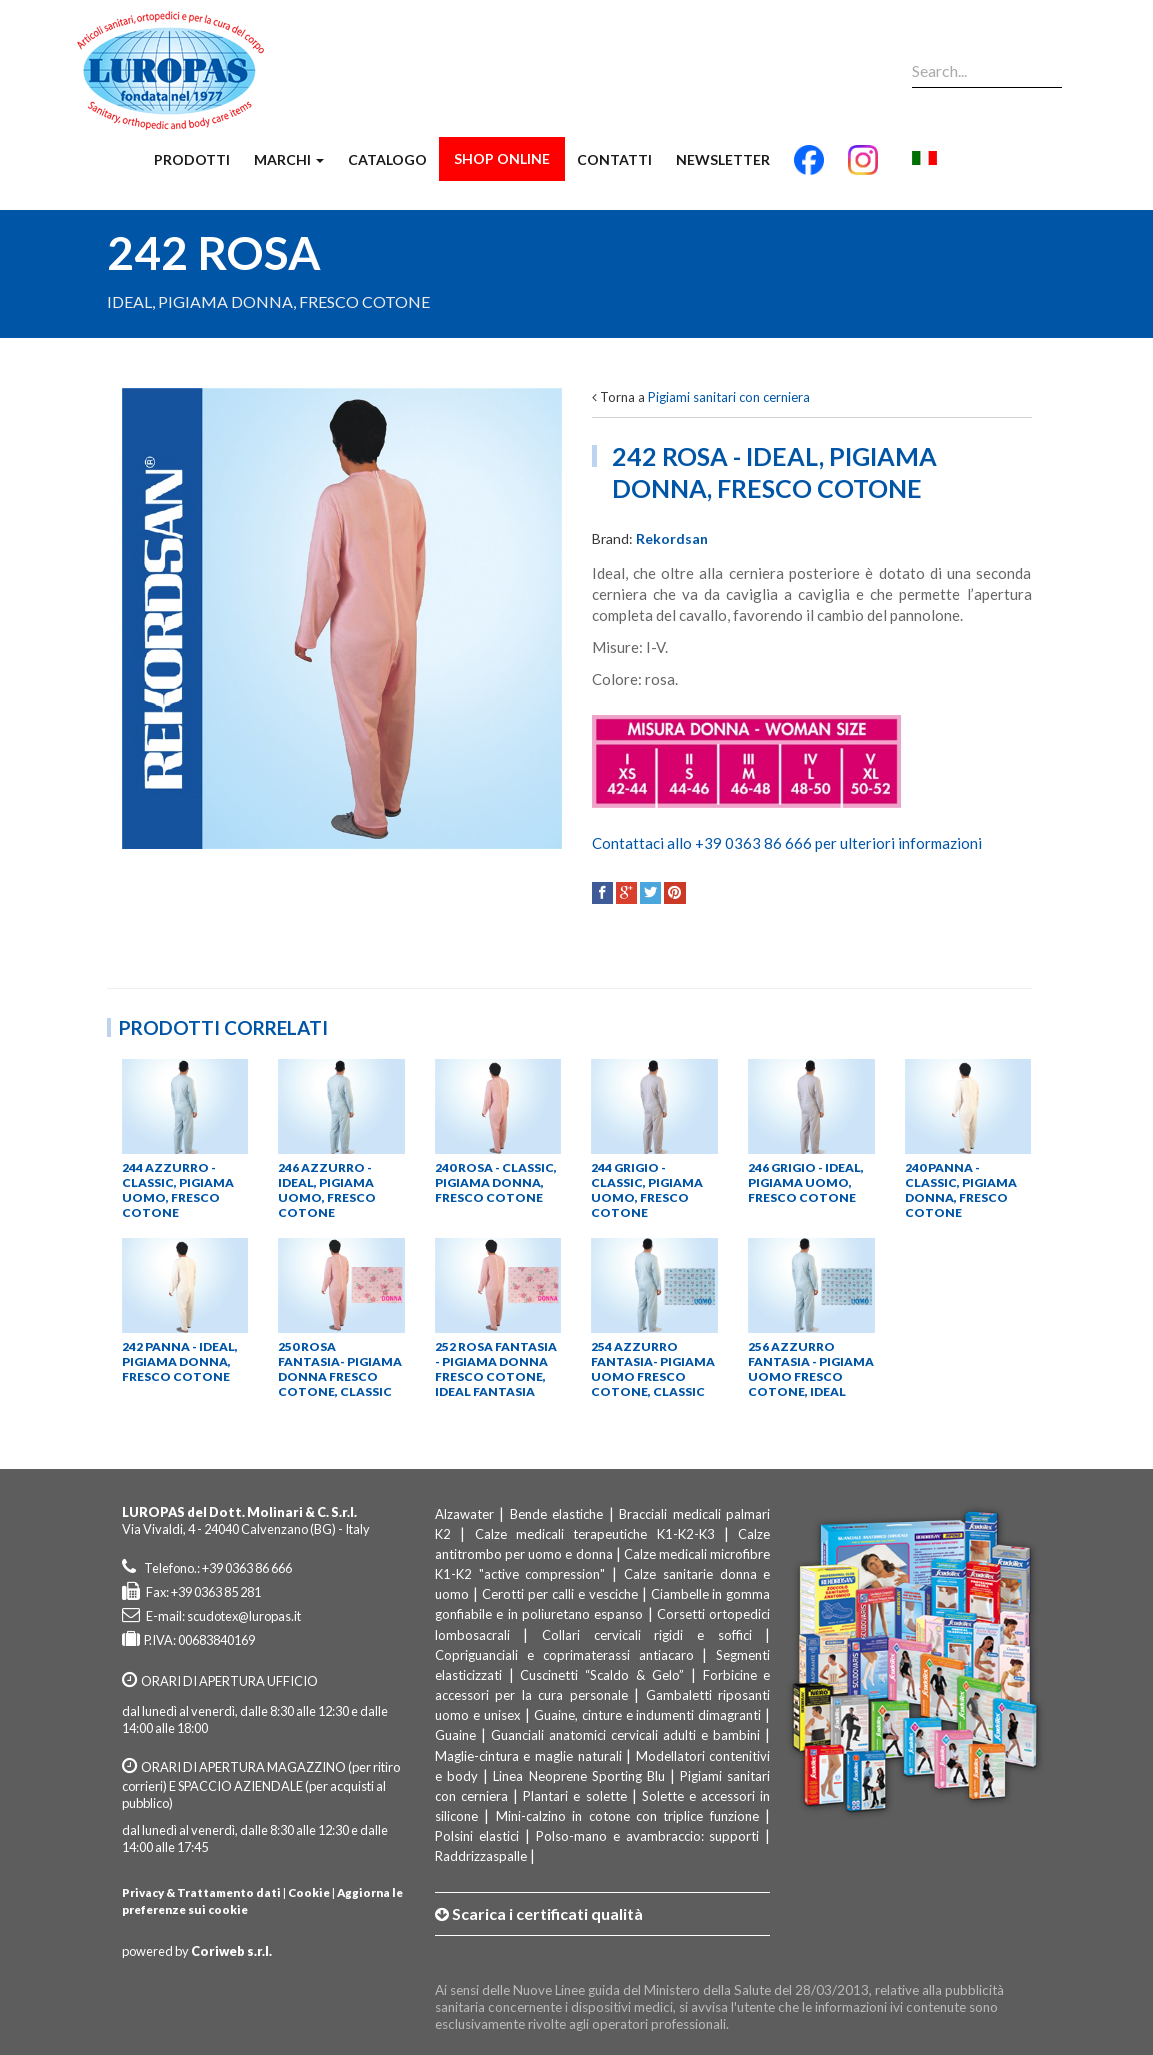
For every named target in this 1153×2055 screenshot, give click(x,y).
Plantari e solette (574, 1796)
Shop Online (502, 158)
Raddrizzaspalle (481, 1856)
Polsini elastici (477, 1836)
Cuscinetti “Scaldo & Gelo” (601, 1675)
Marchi (289, 159)
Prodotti (192, 159)
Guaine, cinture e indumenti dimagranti (648, 1715)
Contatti (614, 159)
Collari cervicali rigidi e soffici (647, 1635)
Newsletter (723, 159)
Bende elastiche (557, 1514)
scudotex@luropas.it (244, 1616)
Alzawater (464, 1514)
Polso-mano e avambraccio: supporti (648, 1836)
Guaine (455, 1735)
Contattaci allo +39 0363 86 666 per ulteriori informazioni (787, 843)
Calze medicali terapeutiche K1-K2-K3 (599, 1534)
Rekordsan (672, 538)
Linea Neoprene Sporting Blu (579, 1776)
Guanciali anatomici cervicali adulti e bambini (625, 1735)
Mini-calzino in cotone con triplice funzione (627, 1816)
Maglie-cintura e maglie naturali (528, 1756)
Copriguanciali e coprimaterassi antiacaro (564, 1655)
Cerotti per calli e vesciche (560, 1594)
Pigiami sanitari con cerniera (729, 397)
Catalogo (387, 159)
